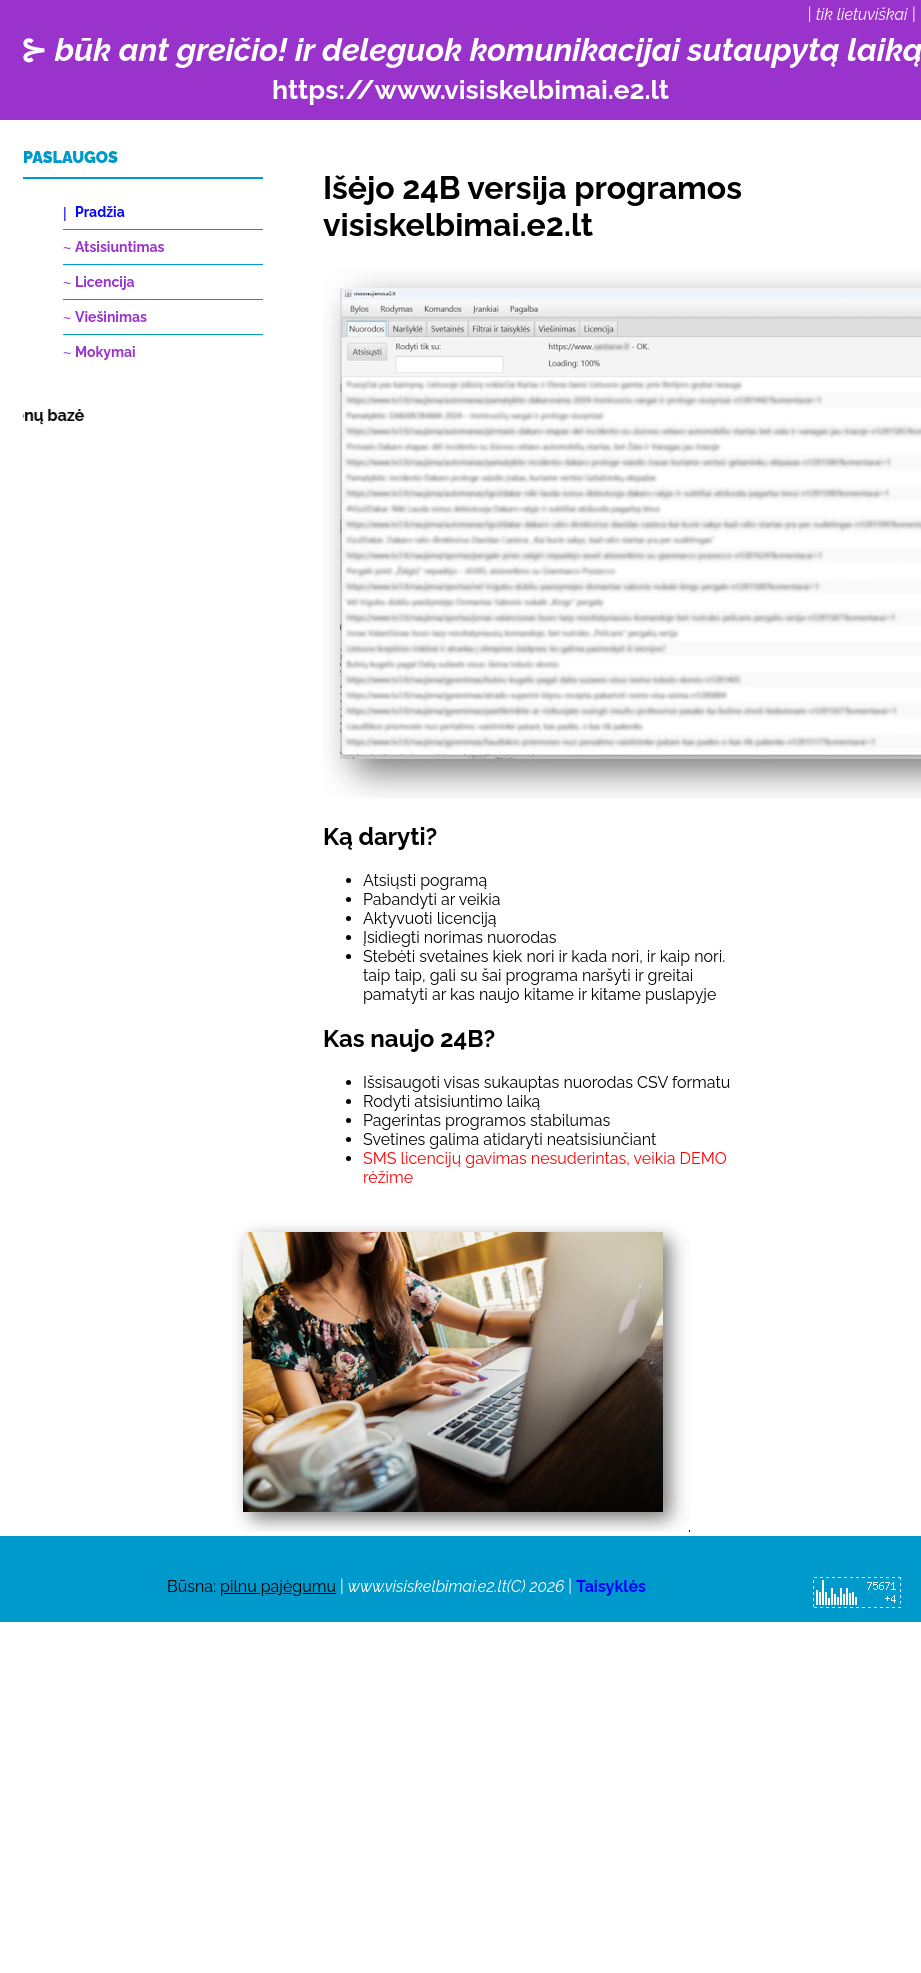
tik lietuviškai (862, 14)
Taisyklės (611, 1586)
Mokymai (105, 352)
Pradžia (100, 212)
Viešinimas (111, 317)
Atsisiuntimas (119, 247)
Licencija (105, 282)
